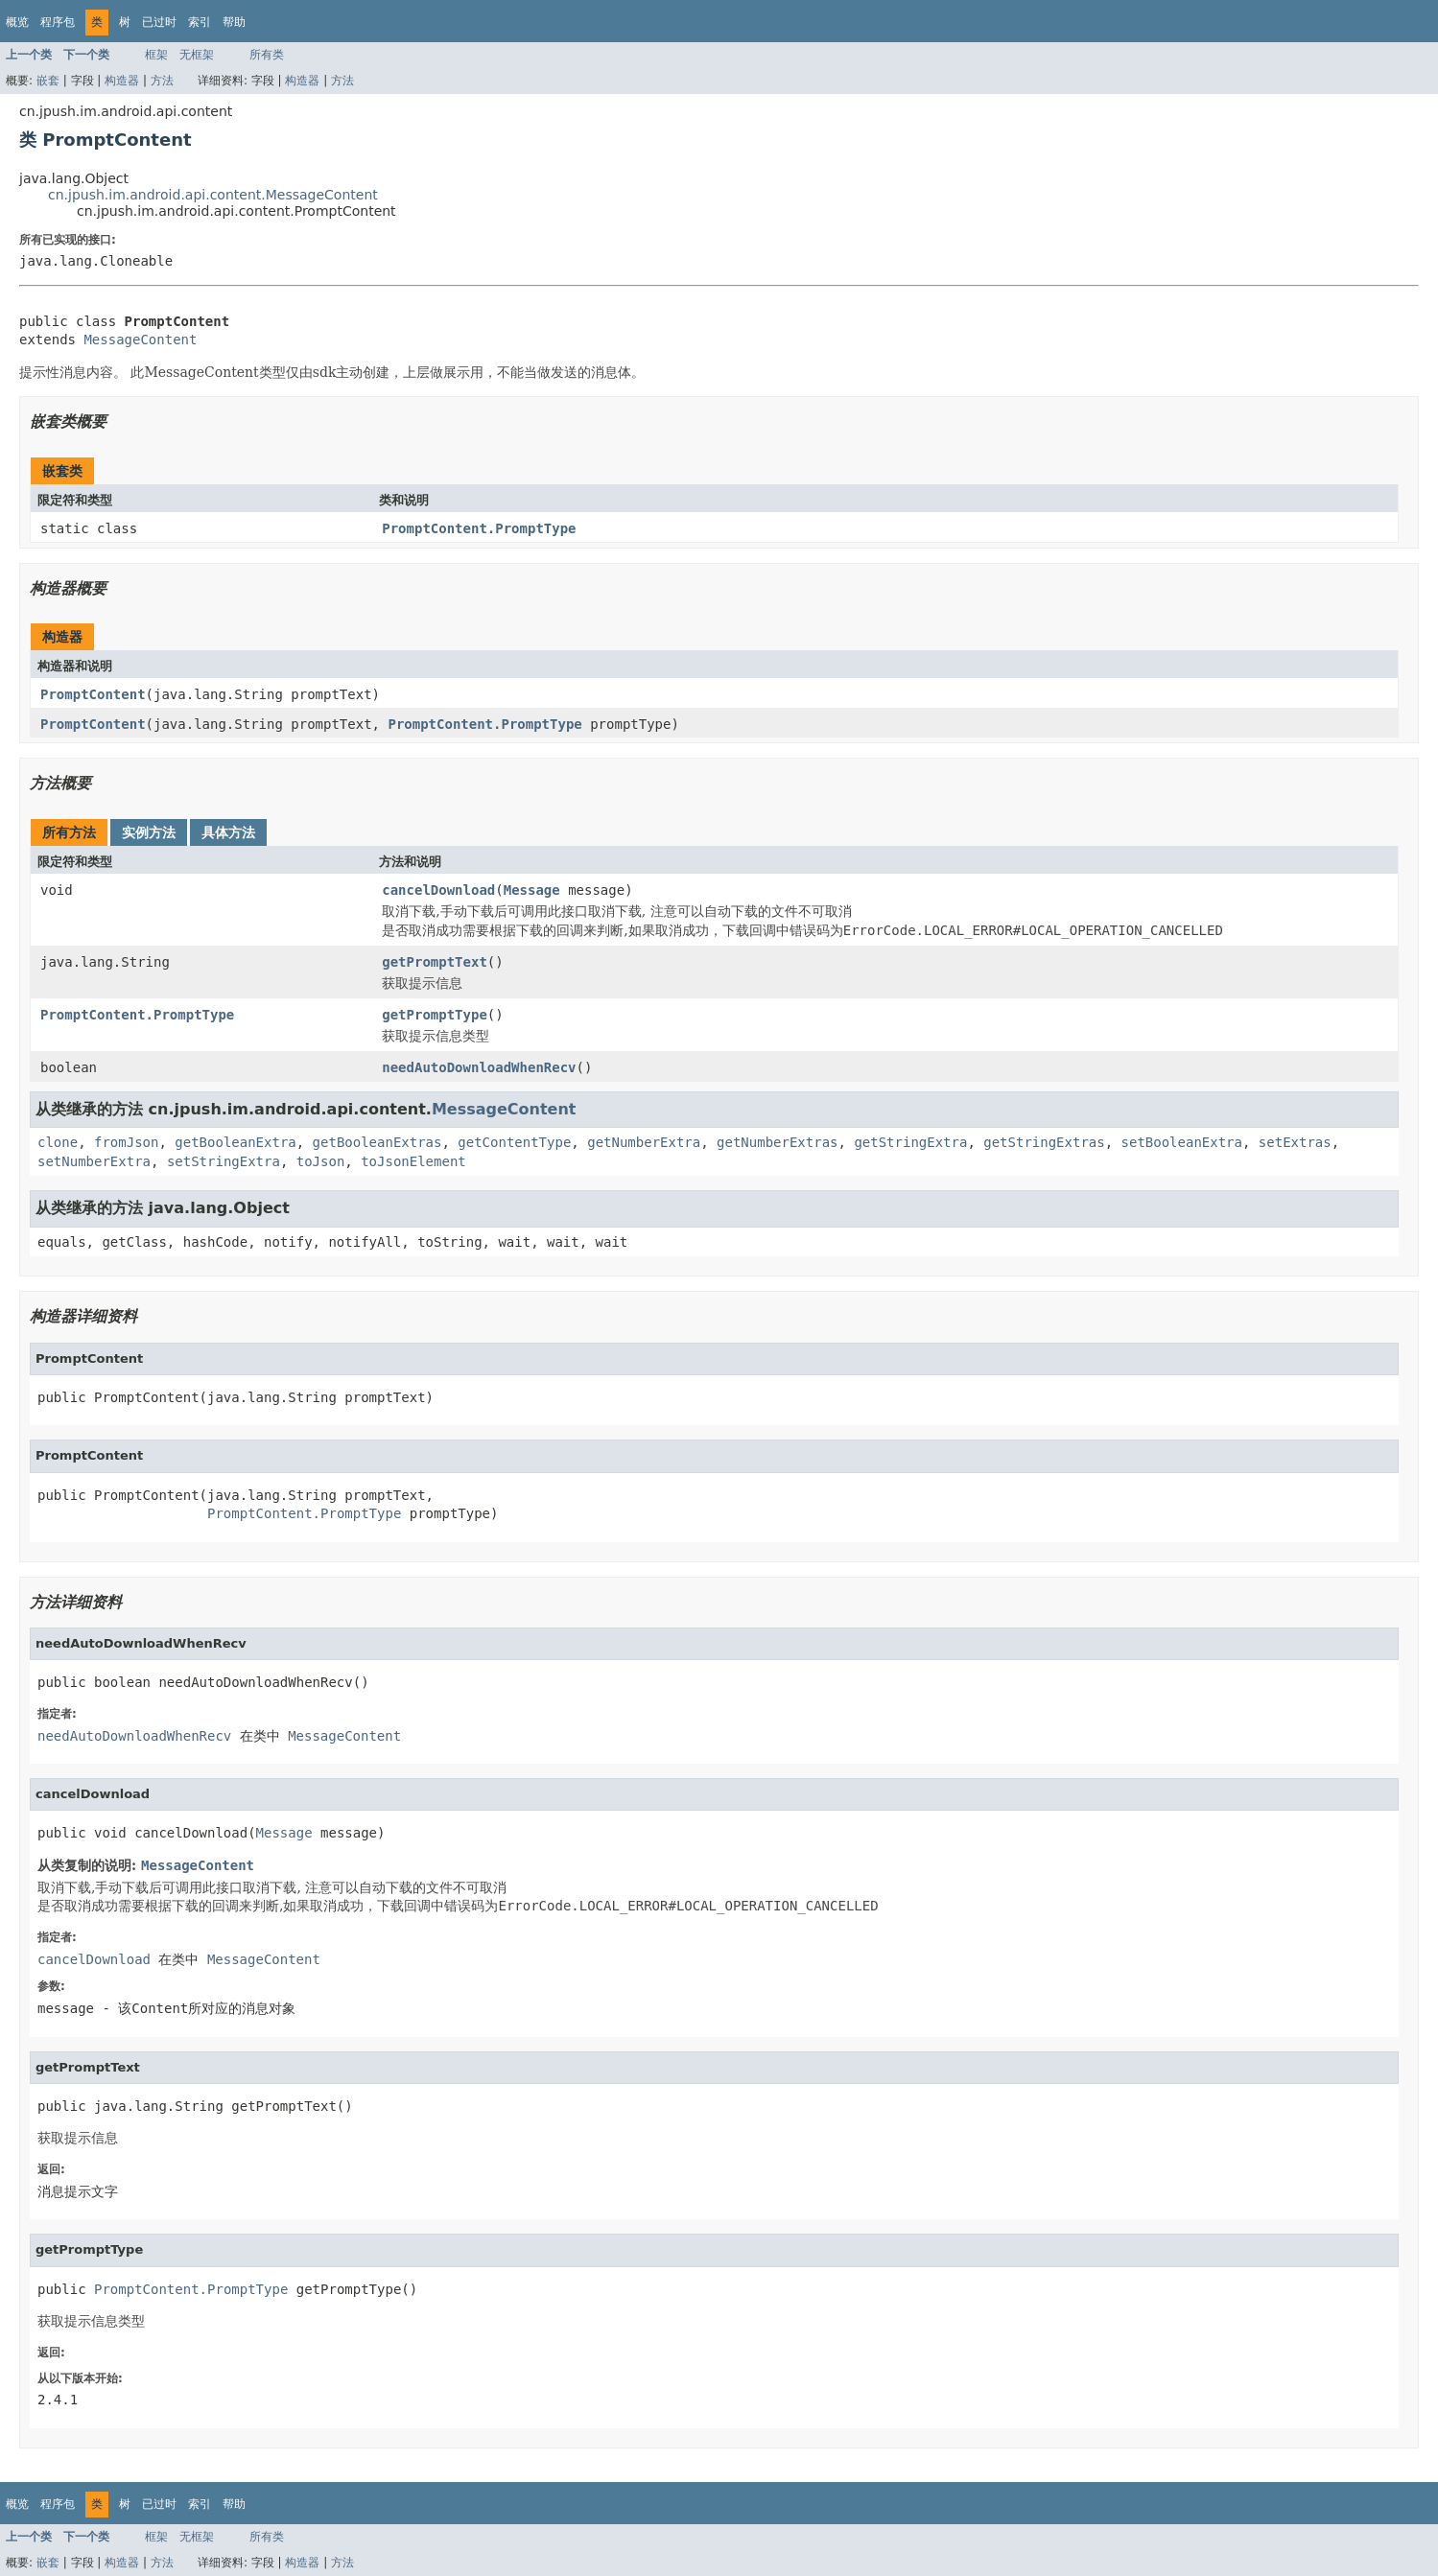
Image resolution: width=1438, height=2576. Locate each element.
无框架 (196, 54)
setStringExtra (223, 1161)
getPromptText (434, 962)
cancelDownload (438, 890)
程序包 (57, 22)
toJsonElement (413, 1161)
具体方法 (228, 832)
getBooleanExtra (235, 1142)
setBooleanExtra (1181, 1142)
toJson (320, 1161)
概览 (17, 22)
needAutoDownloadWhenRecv (479, 1067)
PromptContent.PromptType (479, 528)
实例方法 (149, 832)
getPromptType (434, 1014)
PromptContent (93, 694)
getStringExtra (910, 1142)
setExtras (1295, 1142)
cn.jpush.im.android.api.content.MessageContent (213, 194)
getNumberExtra (643, 1142)
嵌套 (47, 80)
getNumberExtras (777, 1142)
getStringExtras (1043, 1142)
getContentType (514, 1142)
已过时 (159, 22)
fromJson (126, 1142)
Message (532, 890)
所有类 (266, 54)
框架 (156, 54)
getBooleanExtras (377, 1142)
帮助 (234, 22)
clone (57, 1142)
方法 (162, 80)
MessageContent (140, 339)
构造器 (122, 80)
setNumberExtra (94, 1161)
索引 (199, 22)
